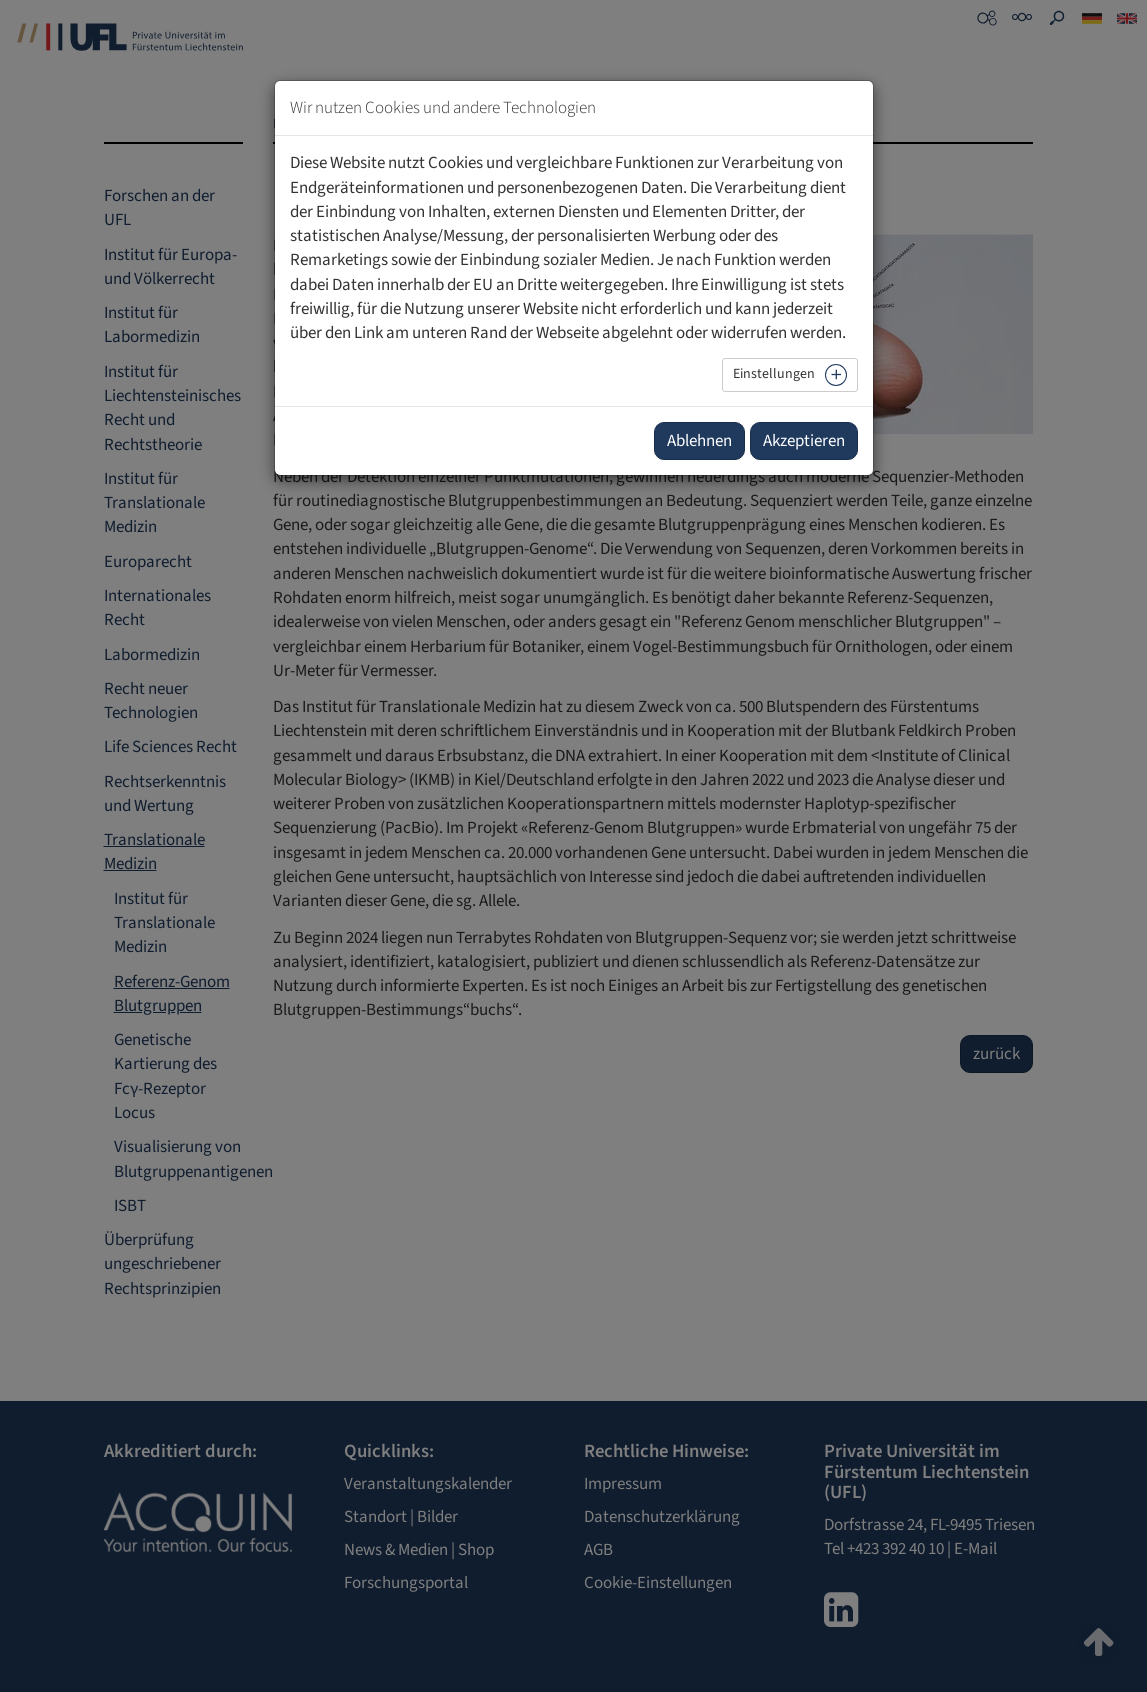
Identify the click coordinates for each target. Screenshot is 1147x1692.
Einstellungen (774, 374)
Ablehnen (699, 441)
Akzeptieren (804, 441)
